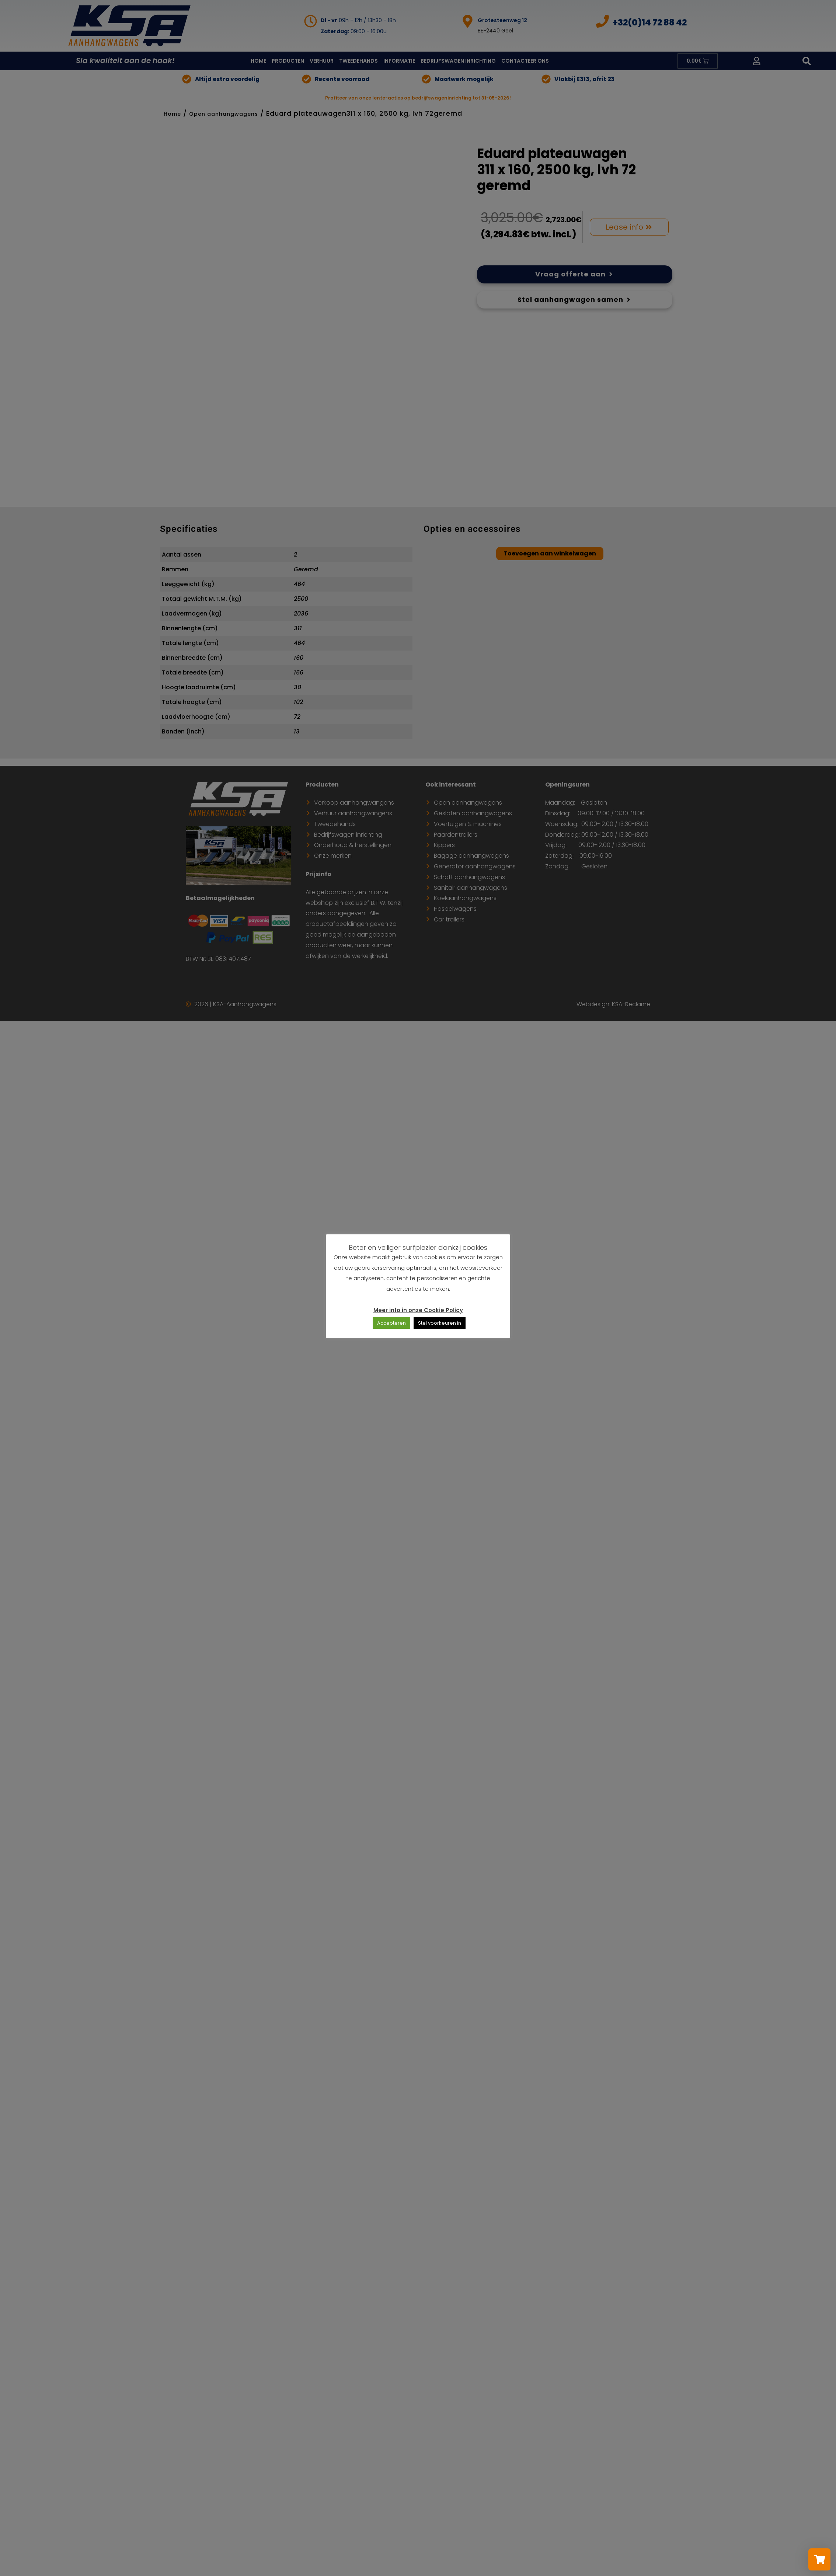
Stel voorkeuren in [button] (439, 1323)
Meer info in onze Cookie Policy (418, 1310)
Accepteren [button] (391, 1323)
